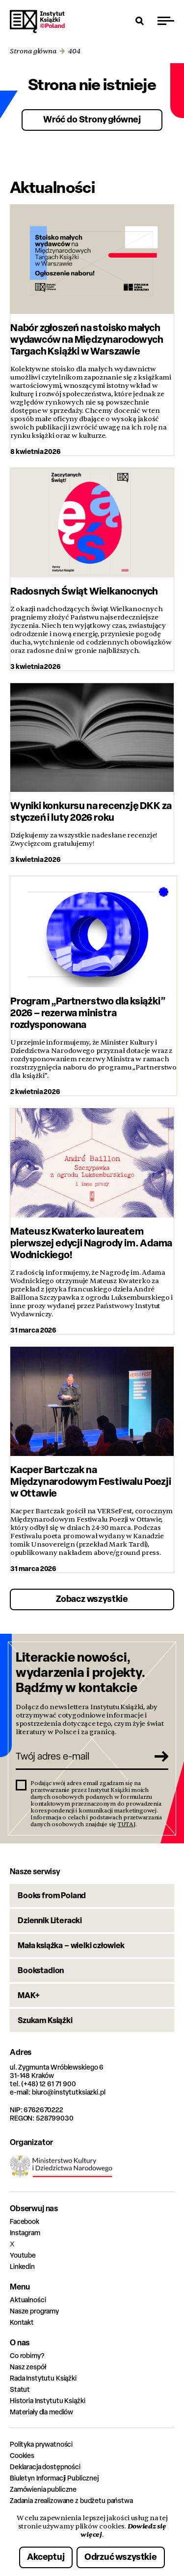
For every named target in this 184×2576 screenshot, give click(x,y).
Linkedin (22, 2266)
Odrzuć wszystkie (120, 2557)
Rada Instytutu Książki (43, 2378)
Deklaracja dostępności (45, 2466)
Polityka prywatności (41, 2444)
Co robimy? (27, 2355)
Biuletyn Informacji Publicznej (54, 2478)
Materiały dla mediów (41, 2412)
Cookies (22, 2455)
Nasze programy (34, 2311)
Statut (20, 2389)
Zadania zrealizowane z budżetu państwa (71, 2500)
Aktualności (28, 2299)
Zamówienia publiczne (43, 2489)
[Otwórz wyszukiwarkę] (140, 20)
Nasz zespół (28, 2366)
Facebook (24, 2221)
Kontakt (22, 2322)
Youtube (23, 2255)
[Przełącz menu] (166, 20)
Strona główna (33, 51)
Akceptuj (46, 2557)
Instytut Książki (37, 21)
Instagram (25, 2232)
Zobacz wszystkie (92, 1599)
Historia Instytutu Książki (47, 2400)
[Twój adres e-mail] (81, 1756)
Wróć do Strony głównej (92, 119)
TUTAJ (126, 1824)
